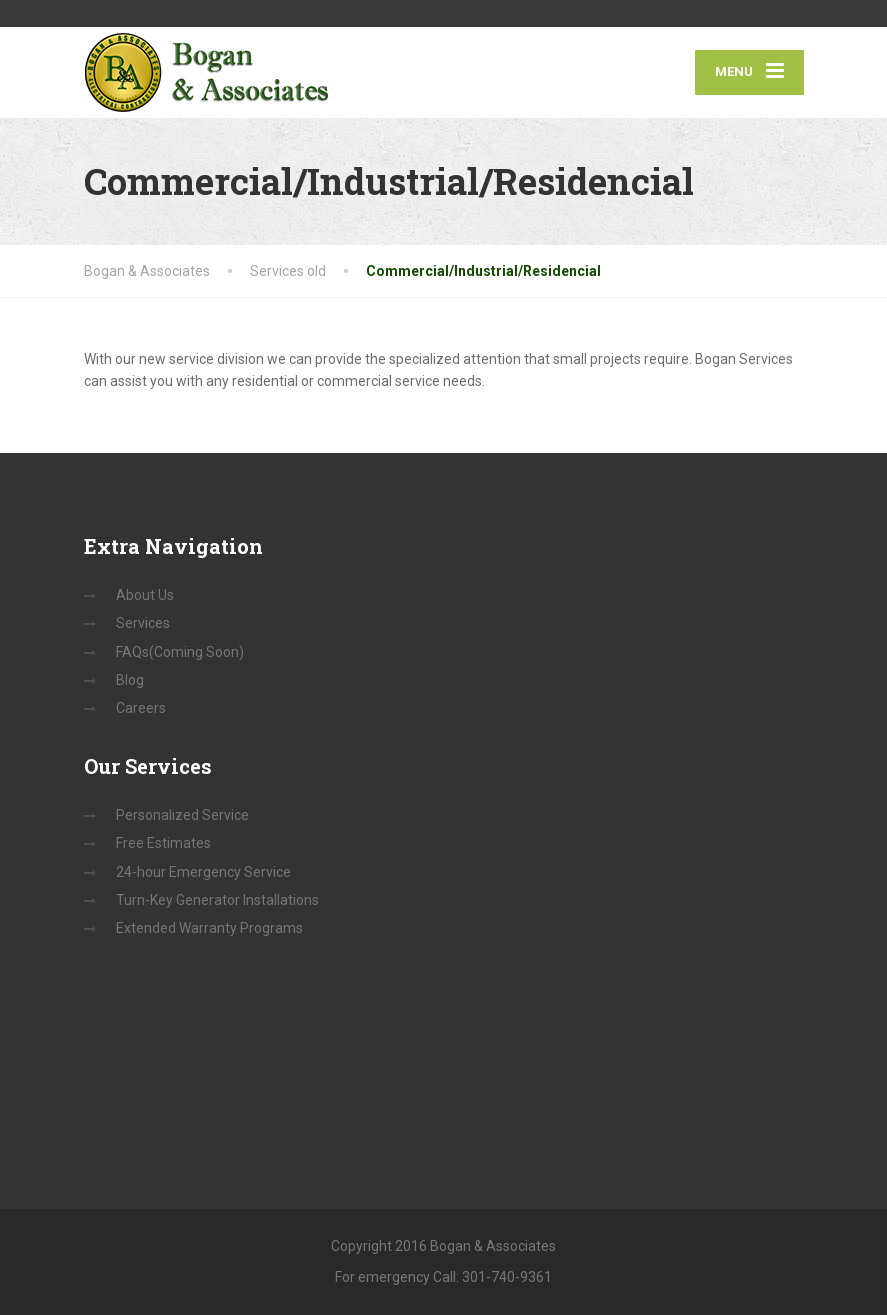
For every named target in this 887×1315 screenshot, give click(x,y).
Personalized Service (182, 815)
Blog (130, 680)
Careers (141, 708)
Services (143, 623)
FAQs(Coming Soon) (180, 652)
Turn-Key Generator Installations (217, 900)
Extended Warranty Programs (209, 928)
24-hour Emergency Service (203, 872)
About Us (145, 595)
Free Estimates (163, 843)
